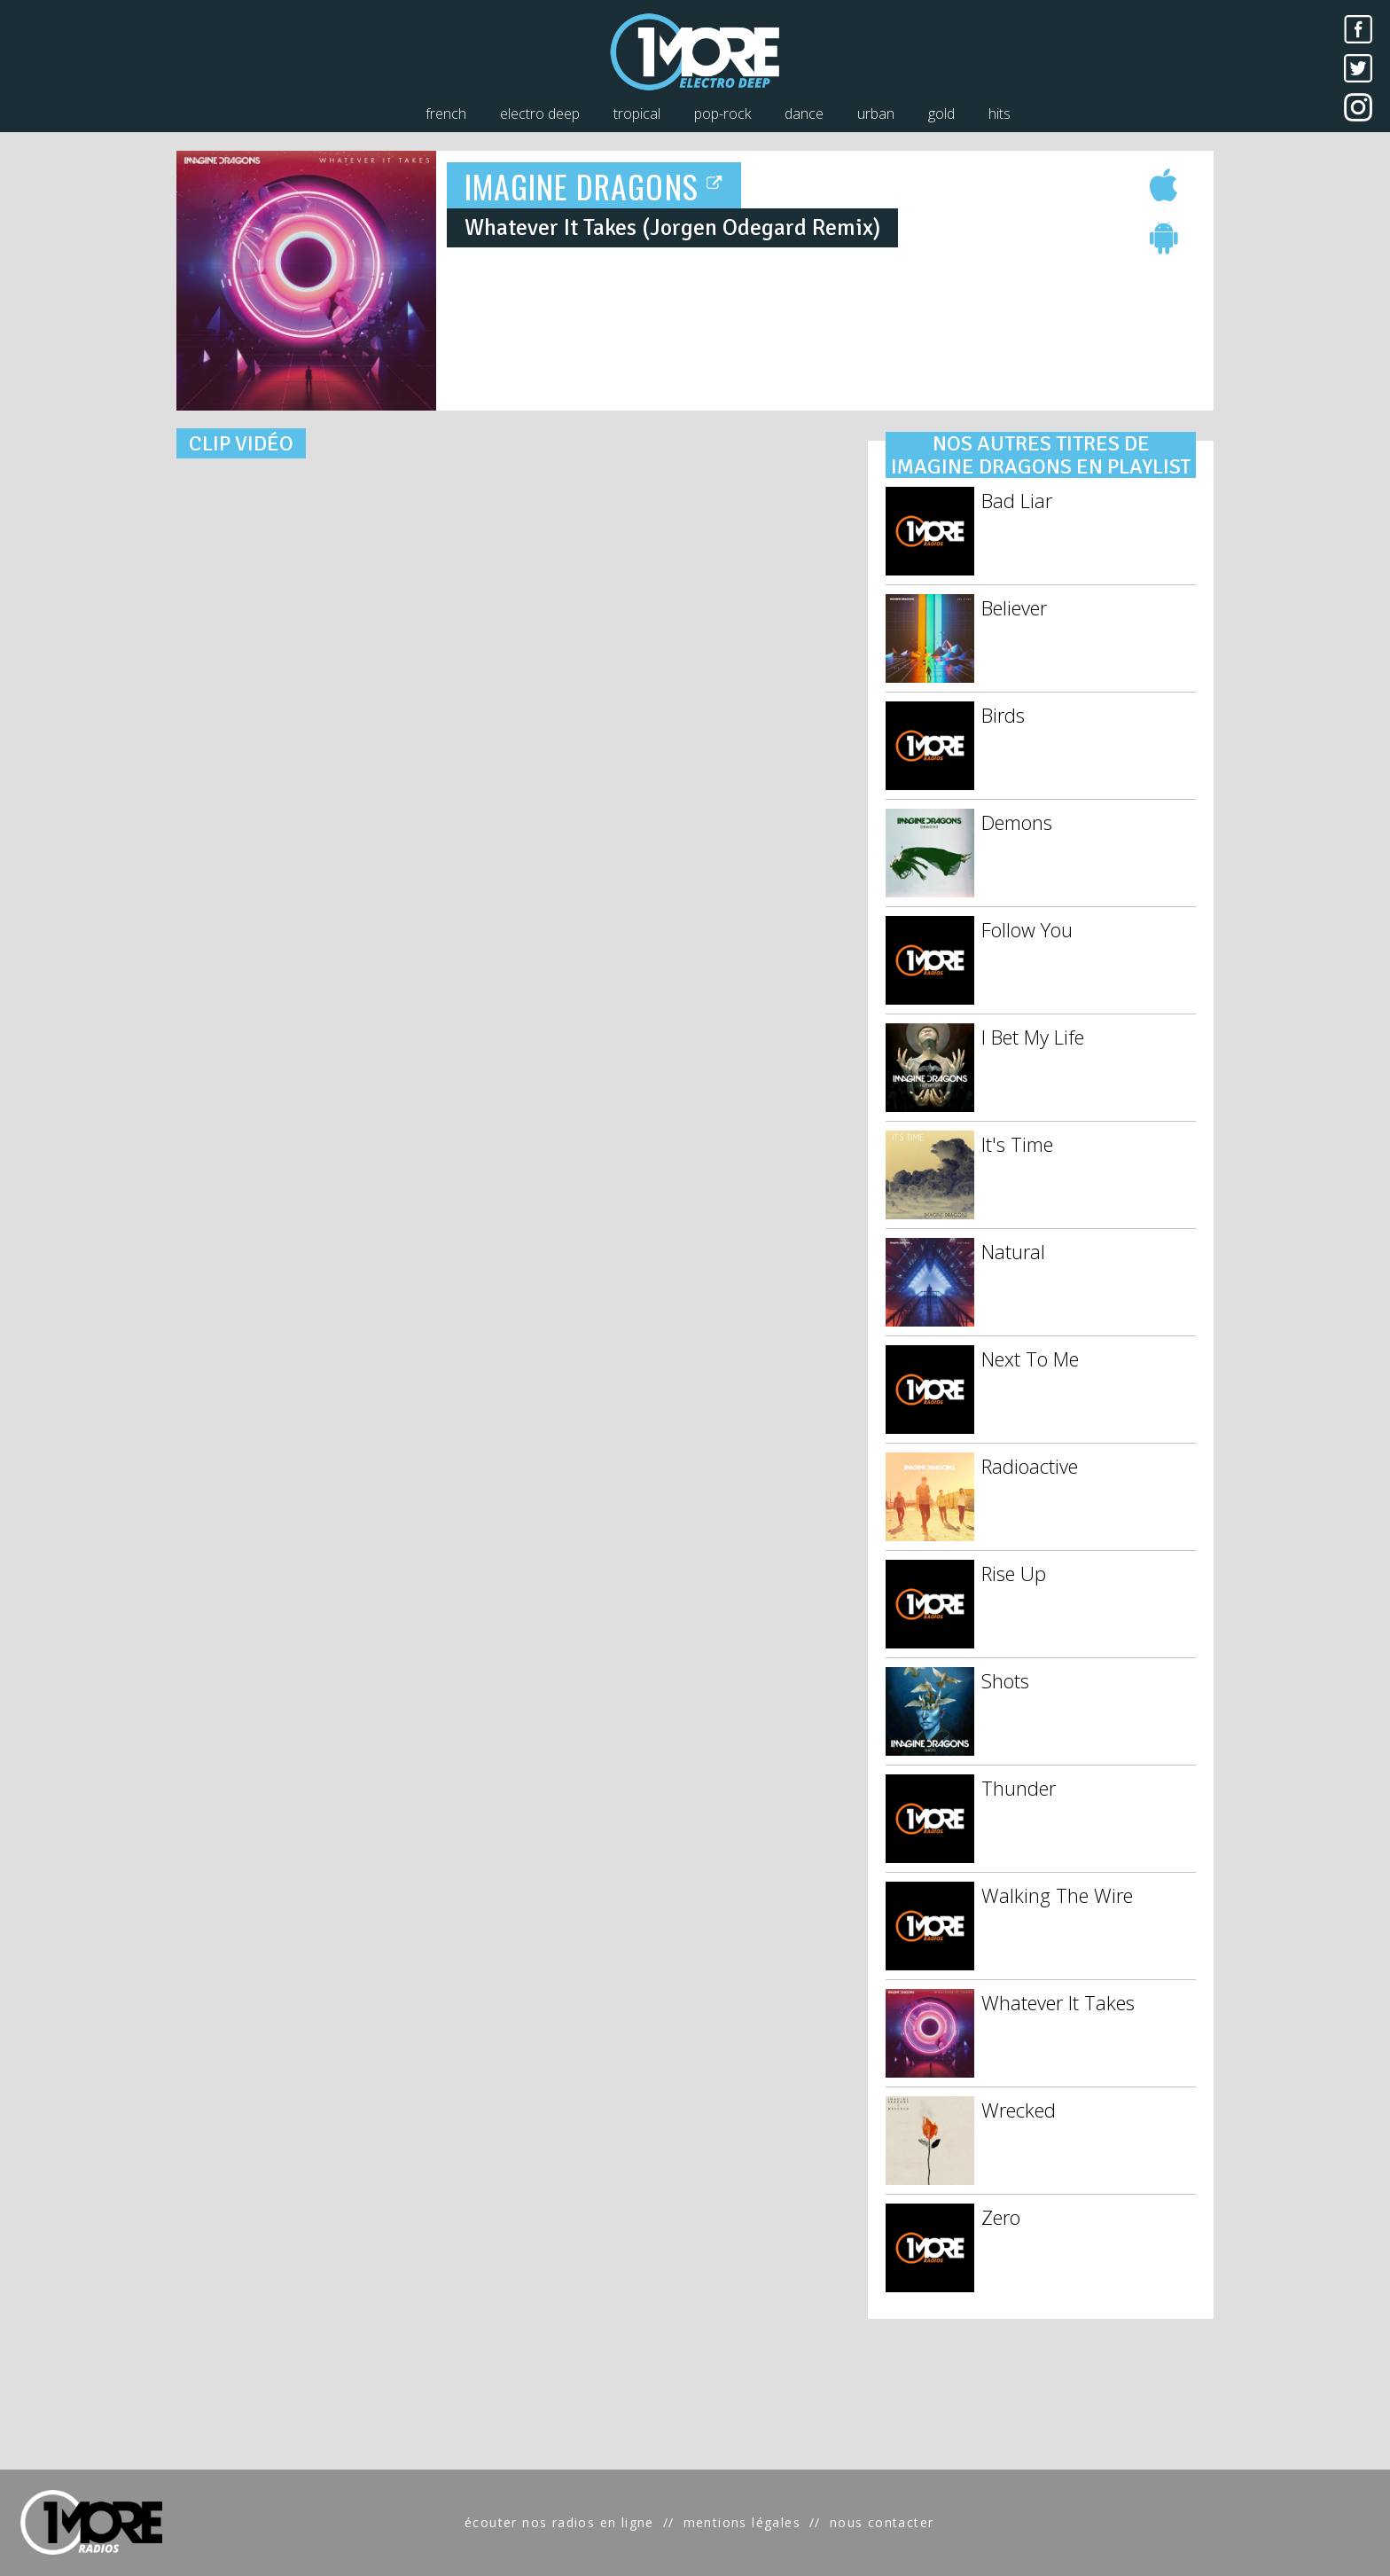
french (446, 113)
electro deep (540, 113)
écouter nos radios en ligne (559, 2522)
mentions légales (741, 2522)
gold (941, 113)
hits (999, 113)
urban (875, 113)
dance (804, 113)
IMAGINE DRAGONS (594, 185)
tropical (636, 113)
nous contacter (882, 2522)
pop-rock (722, 113)
